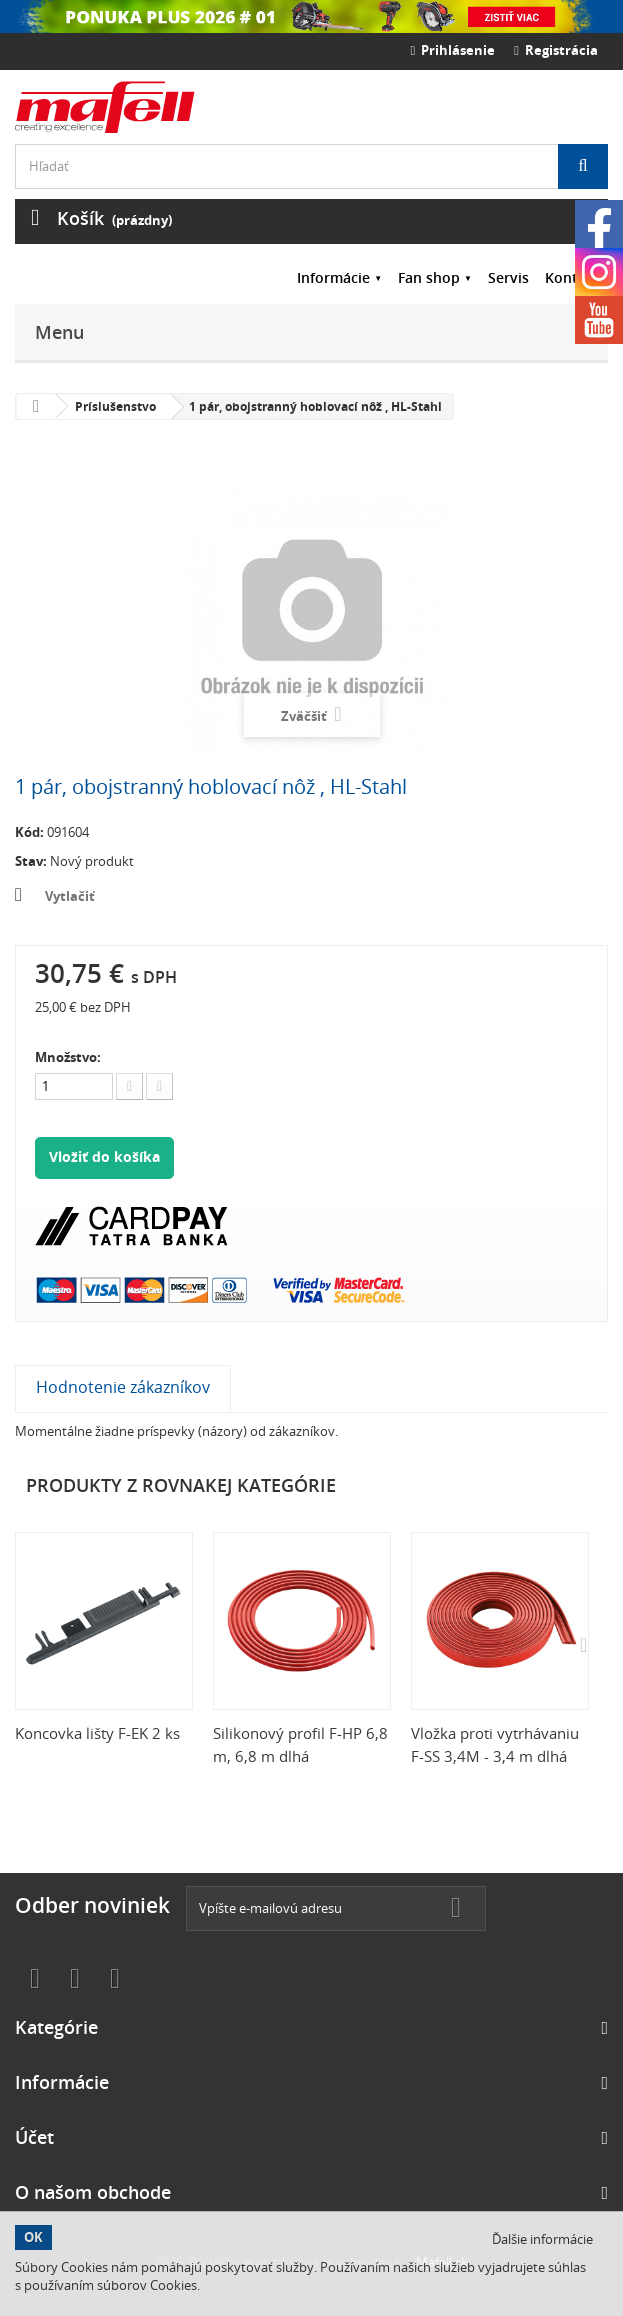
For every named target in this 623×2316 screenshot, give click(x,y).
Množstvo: (68, 1057)
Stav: (31, 861)
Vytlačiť (70, 896)
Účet (34, 2137)
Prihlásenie (453, 50)
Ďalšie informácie (542, 2239)
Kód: (29, 832)
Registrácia (556, 50)
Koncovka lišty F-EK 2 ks (97, 1733)
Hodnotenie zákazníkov (123, 1387)
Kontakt (572, 277)
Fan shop (429, 277)
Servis (508, 277)
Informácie (333, 277)
